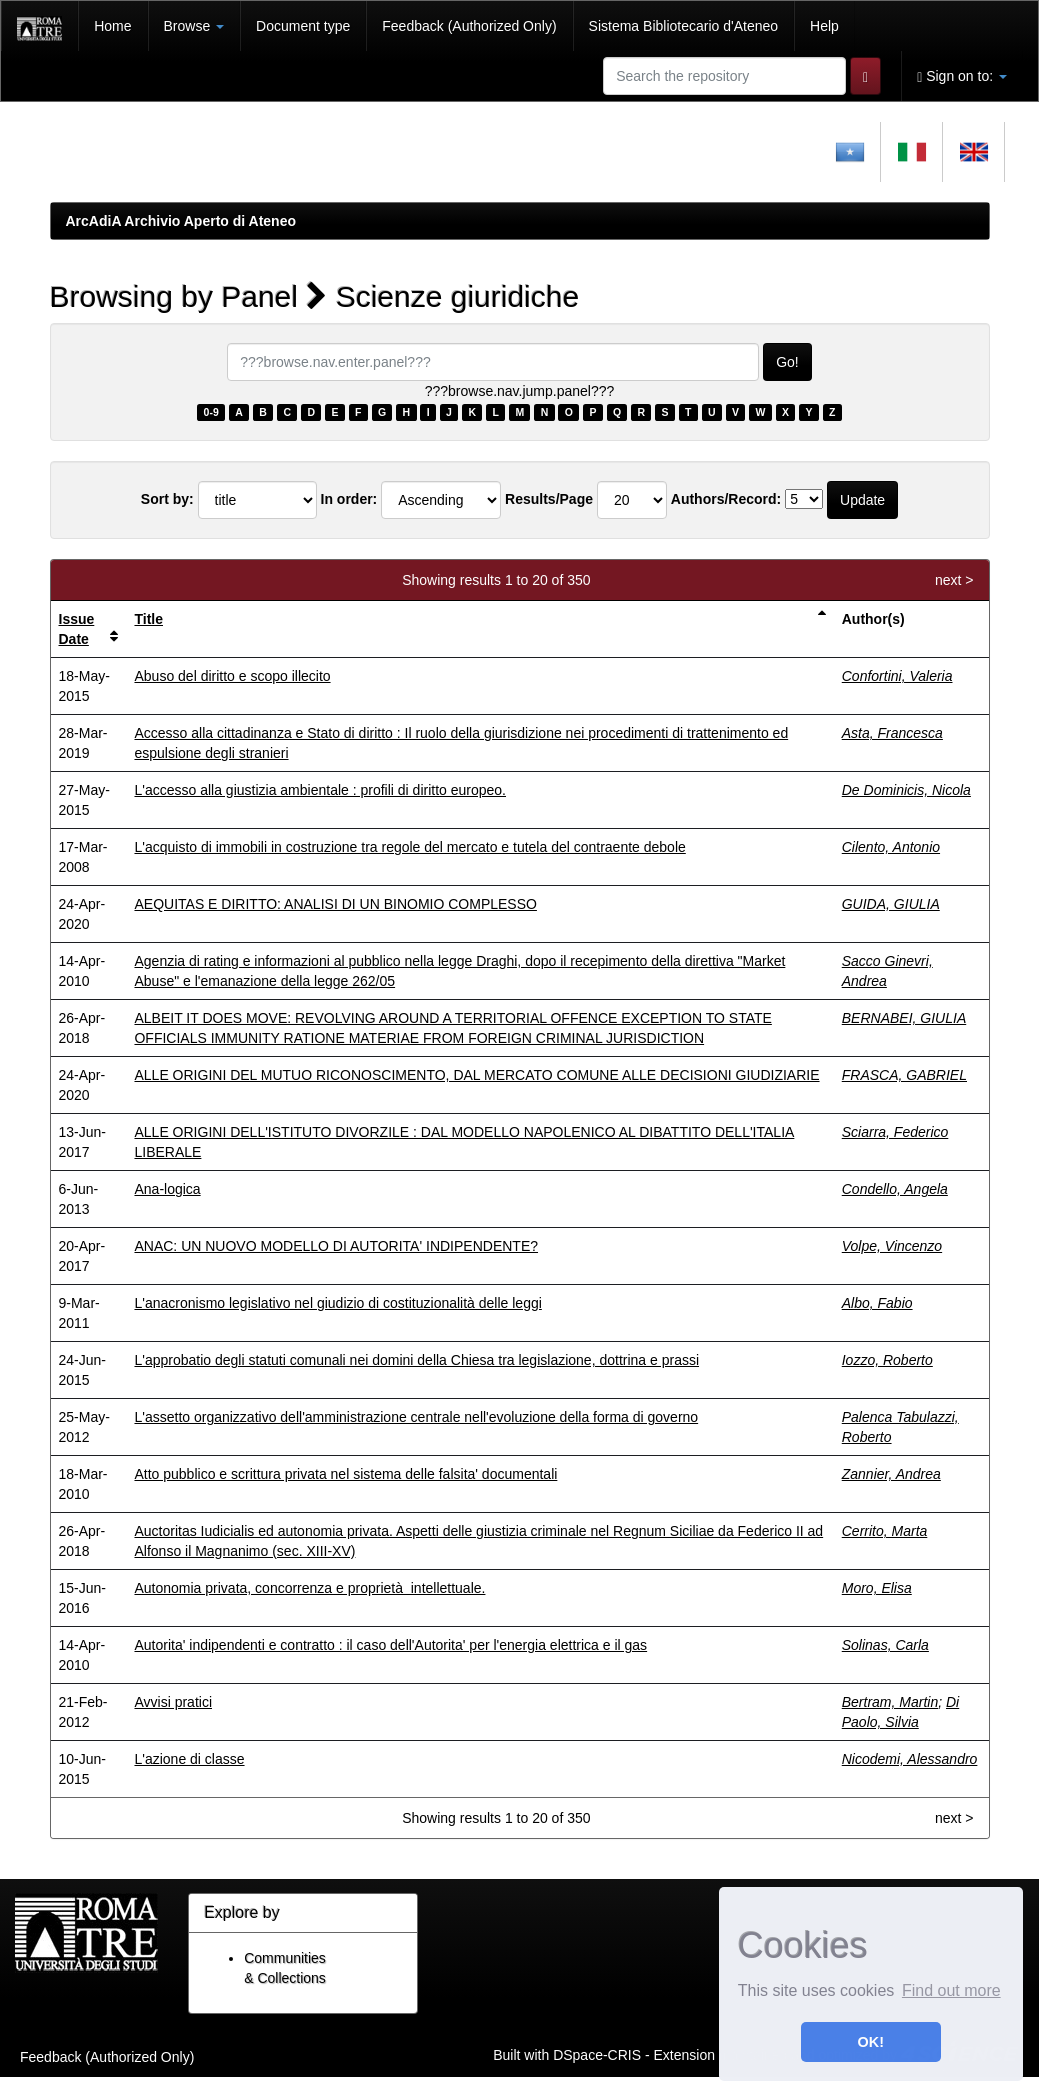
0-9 (211, 412)
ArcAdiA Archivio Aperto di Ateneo (181, 221)
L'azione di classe (189, 1759)
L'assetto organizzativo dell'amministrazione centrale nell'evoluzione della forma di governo (416, 1417)
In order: (349, 499)
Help (824, 26)
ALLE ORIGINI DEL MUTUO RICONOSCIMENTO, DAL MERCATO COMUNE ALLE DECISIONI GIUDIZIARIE (476, 1075)
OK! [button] (871, 2042)
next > (954, 580)
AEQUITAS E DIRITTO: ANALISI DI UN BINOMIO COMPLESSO (335, 904)
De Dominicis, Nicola (906, 790)
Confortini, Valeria (897, 676)
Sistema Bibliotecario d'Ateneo (683, 26)
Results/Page (549, 499)
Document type (303, 26)
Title (148, 619)
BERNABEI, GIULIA (904, 1018)
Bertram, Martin (890, 1702)
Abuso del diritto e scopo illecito (232, 676)
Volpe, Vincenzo (892, 1246)
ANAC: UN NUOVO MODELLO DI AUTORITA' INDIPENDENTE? (336, 1246)
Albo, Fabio (877, 1303)
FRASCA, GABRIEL (904, 1075)
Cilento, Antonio (891, 847)
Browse (194, 26)
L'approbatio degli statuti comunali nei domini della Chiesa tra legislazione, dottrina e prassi (416, 1360)
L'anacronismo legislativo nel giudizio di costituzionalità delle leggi (337, 1303)
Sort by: (167, 499)
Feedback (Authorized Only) (469, 26)
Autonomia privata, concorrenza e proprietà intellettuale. (309, 1588)
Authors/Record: (726, 499)
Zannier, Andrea (891, 1474)
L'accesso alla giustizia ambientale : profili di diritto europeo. (320, 790)
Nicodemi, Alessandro (910, 1759)
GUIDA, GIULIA (891, 904)
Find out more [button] (951, 1990)
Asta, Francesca (892, 733)
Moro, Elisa (877, 1588)
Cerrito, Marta (885, 1531)
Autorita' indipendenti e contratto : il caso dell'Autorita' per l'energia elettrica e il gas (390, 1645)
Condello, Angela (895, 1189)
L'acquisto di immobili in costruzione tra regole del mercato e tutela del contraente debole (409, 847)
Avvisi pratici (173, 1702)
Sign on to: (962, 76)
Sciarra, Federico (895, 1132)
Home (112, 26)
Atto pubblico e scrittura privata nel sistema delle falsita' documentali (345, 1474)
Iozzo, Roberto (887, 1360)
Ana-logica (167, 1189)
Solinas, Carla (885, 1645)
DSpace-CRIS (597, 2054)
